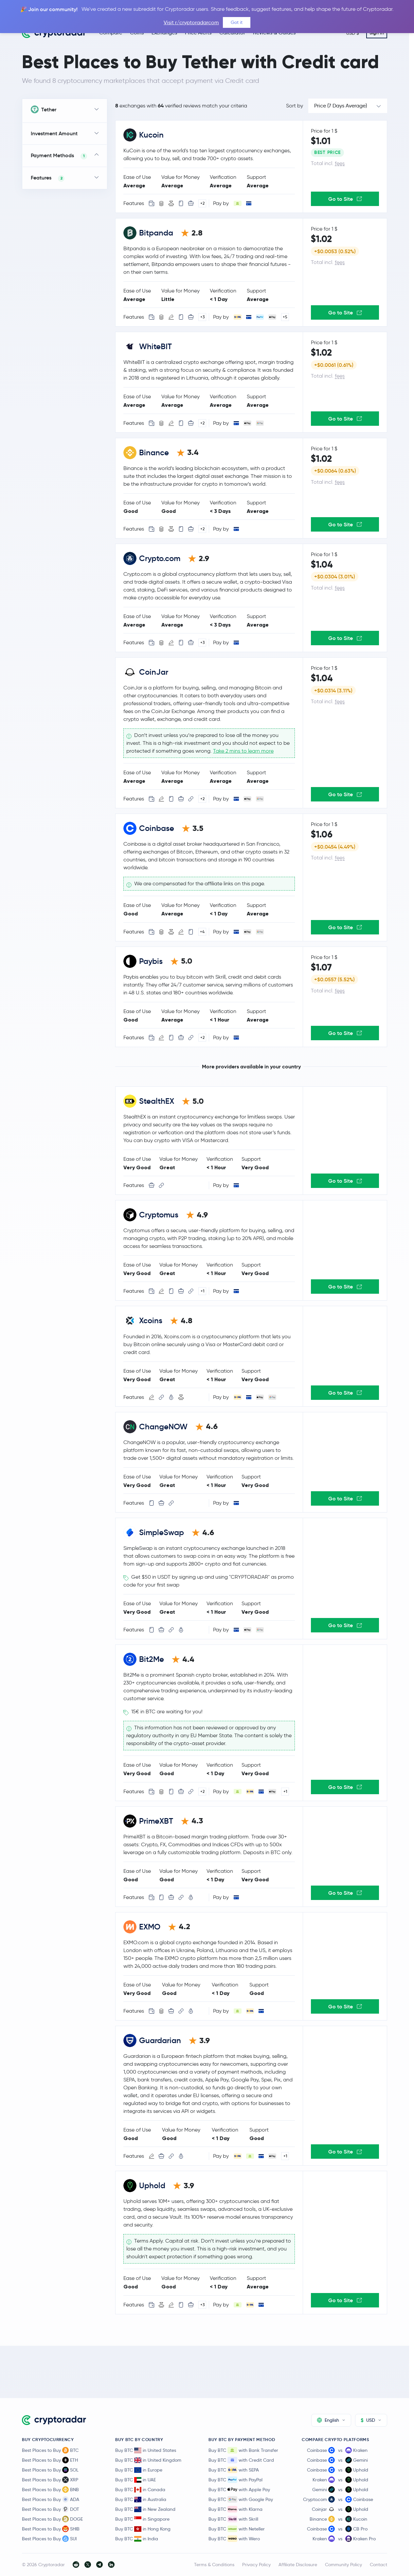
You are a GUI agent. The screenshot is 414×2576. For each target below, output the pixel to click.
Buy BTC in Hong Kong (143, 2529)
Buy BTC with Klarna (235, 2509)
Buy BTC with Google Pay (240, 2499)
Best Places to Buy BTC (50, 2450)
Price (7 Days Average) (340, 106)
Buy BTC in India (136, 2539)
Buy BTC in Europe (138, 2470)
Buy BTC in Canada (140, 2489)
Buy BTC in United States (145, 2450)
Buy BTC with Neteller (236, 2529)
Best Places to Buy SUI (49, 2538)
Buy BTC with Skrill (233, 2519)
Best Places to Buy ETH (50, 2460)
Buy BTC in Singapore (142, 2519)
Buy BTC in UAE (135, 2480)
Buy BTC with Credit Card (241, 2460)
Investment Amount (54, 133)
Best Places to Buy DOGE (52, 2519)
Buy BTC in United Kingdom (148, 2460)
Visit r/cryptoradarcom (191, 22)
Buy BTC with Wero (234, 2538)
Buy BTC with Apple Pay (239, 2489)
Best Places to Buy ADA (50, 2499)
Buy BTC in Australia (140, 2499)
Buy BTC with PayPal (235, 2479)
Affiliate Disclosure (298, 2564)
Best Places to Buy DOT (50, 2509)
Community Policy (343, 2564)
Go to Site (345, 199)
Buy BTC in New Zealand (145, 2509)
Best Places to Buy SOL (50, 2470)
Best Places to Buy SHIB (51, 2529)
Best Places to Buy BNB (50, 2489)
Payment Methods (59, 156)
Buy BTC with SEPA (233, 2470)
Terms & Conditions (214, 2564)
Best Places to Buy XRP (50, 2479)
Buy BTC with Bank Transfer (243, 2450)
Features (47, 178)
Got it (237, 22)
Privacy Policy (256, 2564)
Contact (378, 2564)
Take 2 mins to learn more (243, 751)
